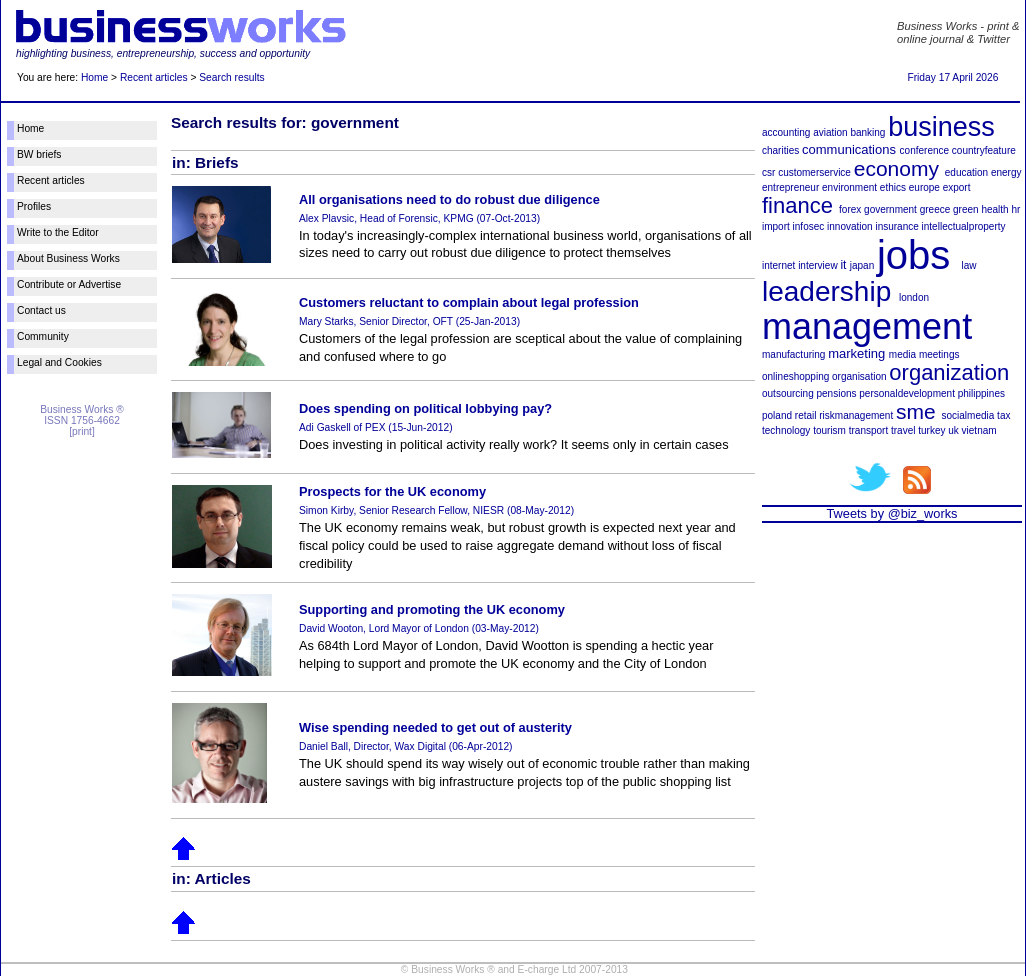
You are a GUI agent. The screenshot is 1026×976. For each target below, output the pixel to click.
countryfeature (984, 150)
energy (1006, 172)
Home (94, 77)
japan (862, 265)
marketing (856, 353)
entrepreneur (790, 187)
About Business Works (68, 258)
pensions (836, 393)
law (969, 265)
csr (768, 172)
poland (777, 415)
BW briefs (39, 154)
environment (849, 187)
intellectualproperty (964, 226)
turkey (931, 430)
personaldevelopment (907, 393)
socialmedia (968, 415)
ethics (893, 187)
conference (924, 150)
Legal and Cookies (59, 362)
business (941, 127)
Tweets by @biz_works (891, 513)
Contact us (41, 310)
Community (43, 336)
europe (924, 187)
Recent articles (154, 77)
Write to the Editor (58, 232)
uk (953, 430)
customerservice (814, 172)
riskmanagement (856, 415)
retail (806, 415)
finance (797, 205)
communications (849, 149)
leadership (826, 291)
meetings (939, 354)
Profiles (34, 206)
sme (916, 411)
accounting (786, 132)
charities (780, 150)
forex (850, 209)
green (966, 209)
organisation (859, 376)
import (776, 226)
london (914, 297)
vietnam (979, 430)
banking (867, 132)
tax (1003, 415)
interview (817, 265)
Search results (231, 77)
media (902, 354)
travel (903, 430)
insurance (896, 226)
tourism (829, 430)
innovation (850, 226)
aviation (830, 132)
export (957, 187)
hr (1015, 209)
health (994, 209)
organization (949, 372)
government (890, 209)
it (843, 265)
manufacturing (793, 354)
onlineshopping (795, 376)
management (867, 326)
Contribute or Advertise (69, 284)
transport (868, 430)
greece (935, 209)
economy (896, 168)
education (966, 172)
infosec (809, 226)
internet (778, 265)
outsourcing (788, 393)
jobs (913, 255)
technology (786, 430)
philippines (981, 393)
